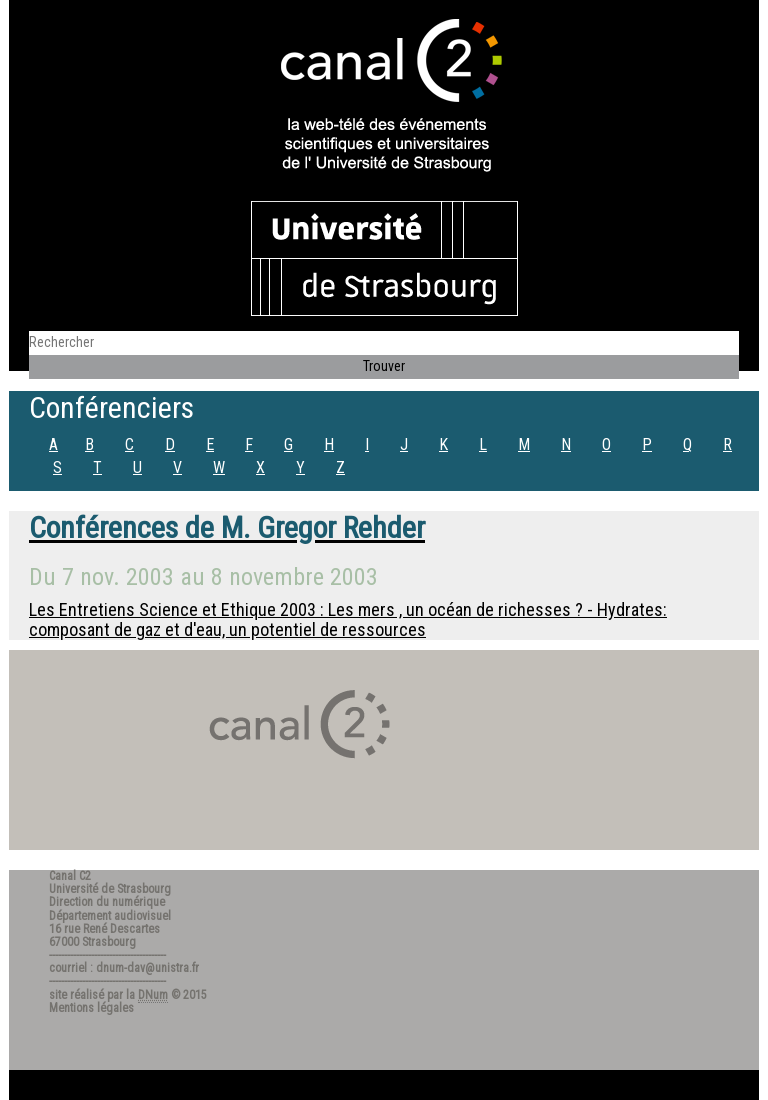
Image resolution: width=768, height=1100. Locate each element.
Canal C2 (70, 876)
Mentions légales (91, 1008)
